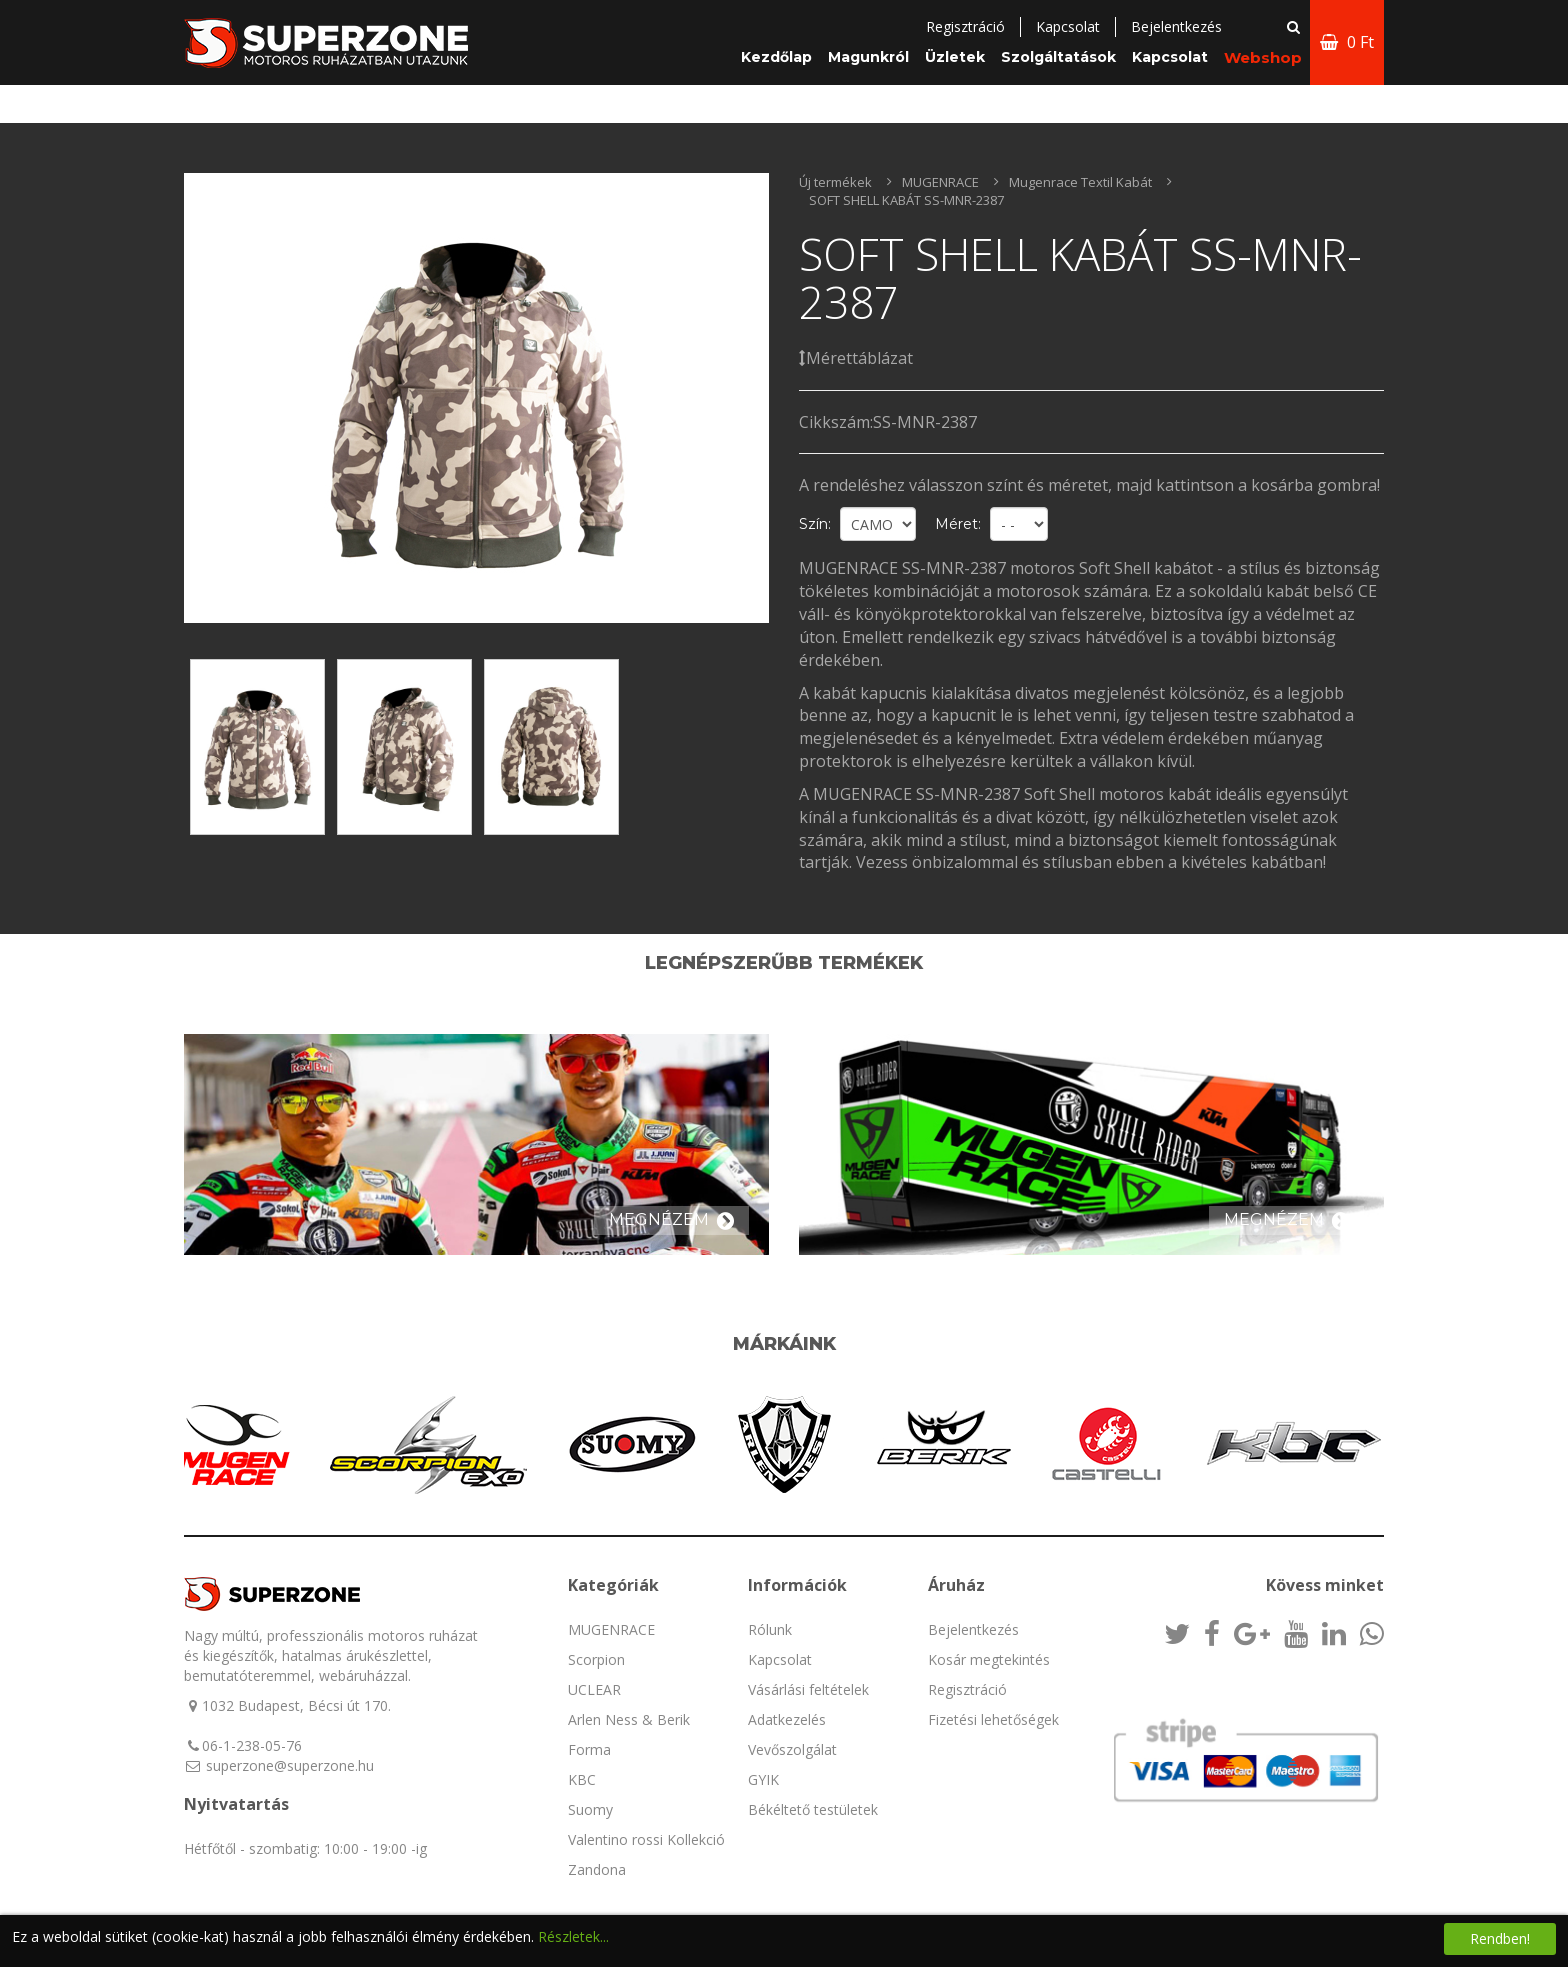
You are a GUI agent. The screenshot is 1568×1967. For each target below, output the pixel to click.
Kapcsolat (1068, 26)
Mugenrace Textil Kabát (1080, 182)
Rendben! (1500, 1938)
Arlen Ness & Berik (629, 1719)
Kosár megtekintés (989, 1659)
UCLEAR (594, 1689)
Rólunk (770, 1629)
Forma (589, 1749)
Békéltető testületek (813, 1809)
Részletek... (573, 1936)
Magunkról (868, 57)
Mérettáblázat (856, 358)
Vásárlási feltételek (808, 1689)
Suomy (590, 1809)
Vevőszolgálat (792, 1749)
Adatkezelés (787, 1719)
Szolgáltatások (1058, 57)
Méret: (958, 524)
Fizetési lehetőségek (993, 1719)
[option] (476, 398)
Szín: (815, 524)
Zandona (597, 1869)
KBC (582, 1779)
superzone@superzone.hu (290, 1765)
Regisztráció (965, 26)
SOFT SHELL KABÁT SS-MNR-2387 (906, 200)
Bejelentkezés (973, 1629)
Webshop (1263, 57)
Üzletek (955, 57)
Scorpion (596, 1659)
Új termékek (835, 182)
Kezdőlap (776, 57)
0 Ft (1347, 42)
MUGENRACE (940, 182)
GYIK (763, 1779)
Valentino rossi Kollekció (646, 1839)
